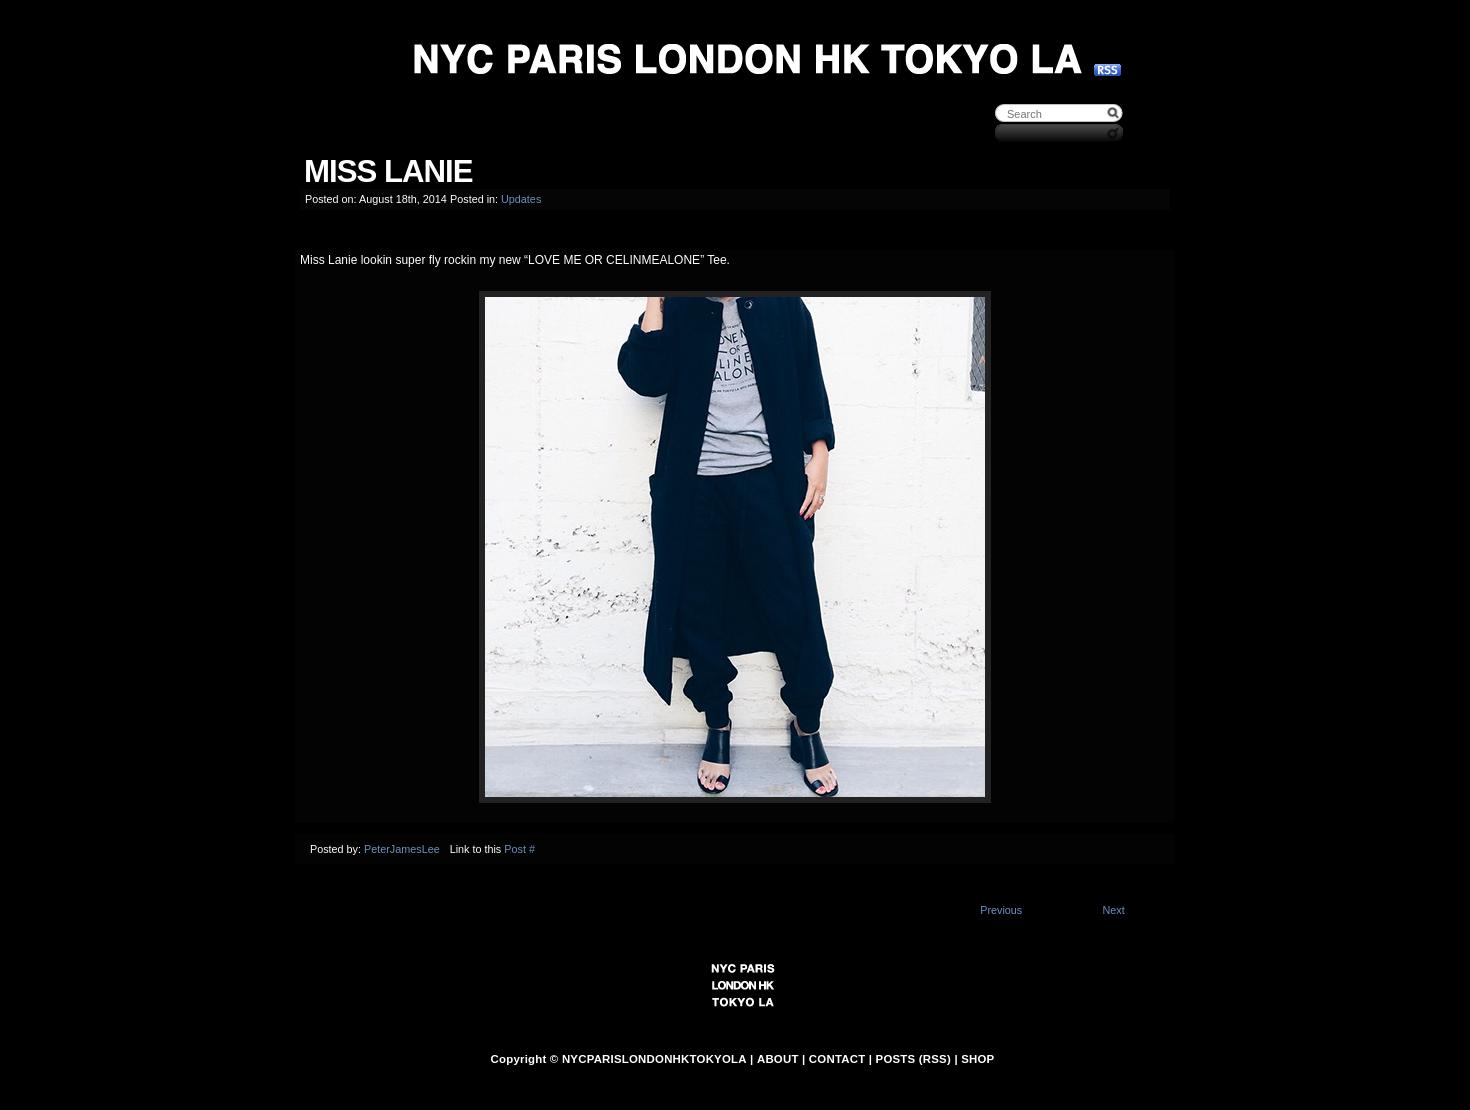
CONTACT (837, 1059)
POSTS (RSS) (913, 1059)
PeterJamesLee (402, 849)
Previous (1001, 910)
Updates (521, 199)
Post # (519, 849)
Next (1113, 910)
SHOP (977, 1059)
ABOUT (778, 1059)
